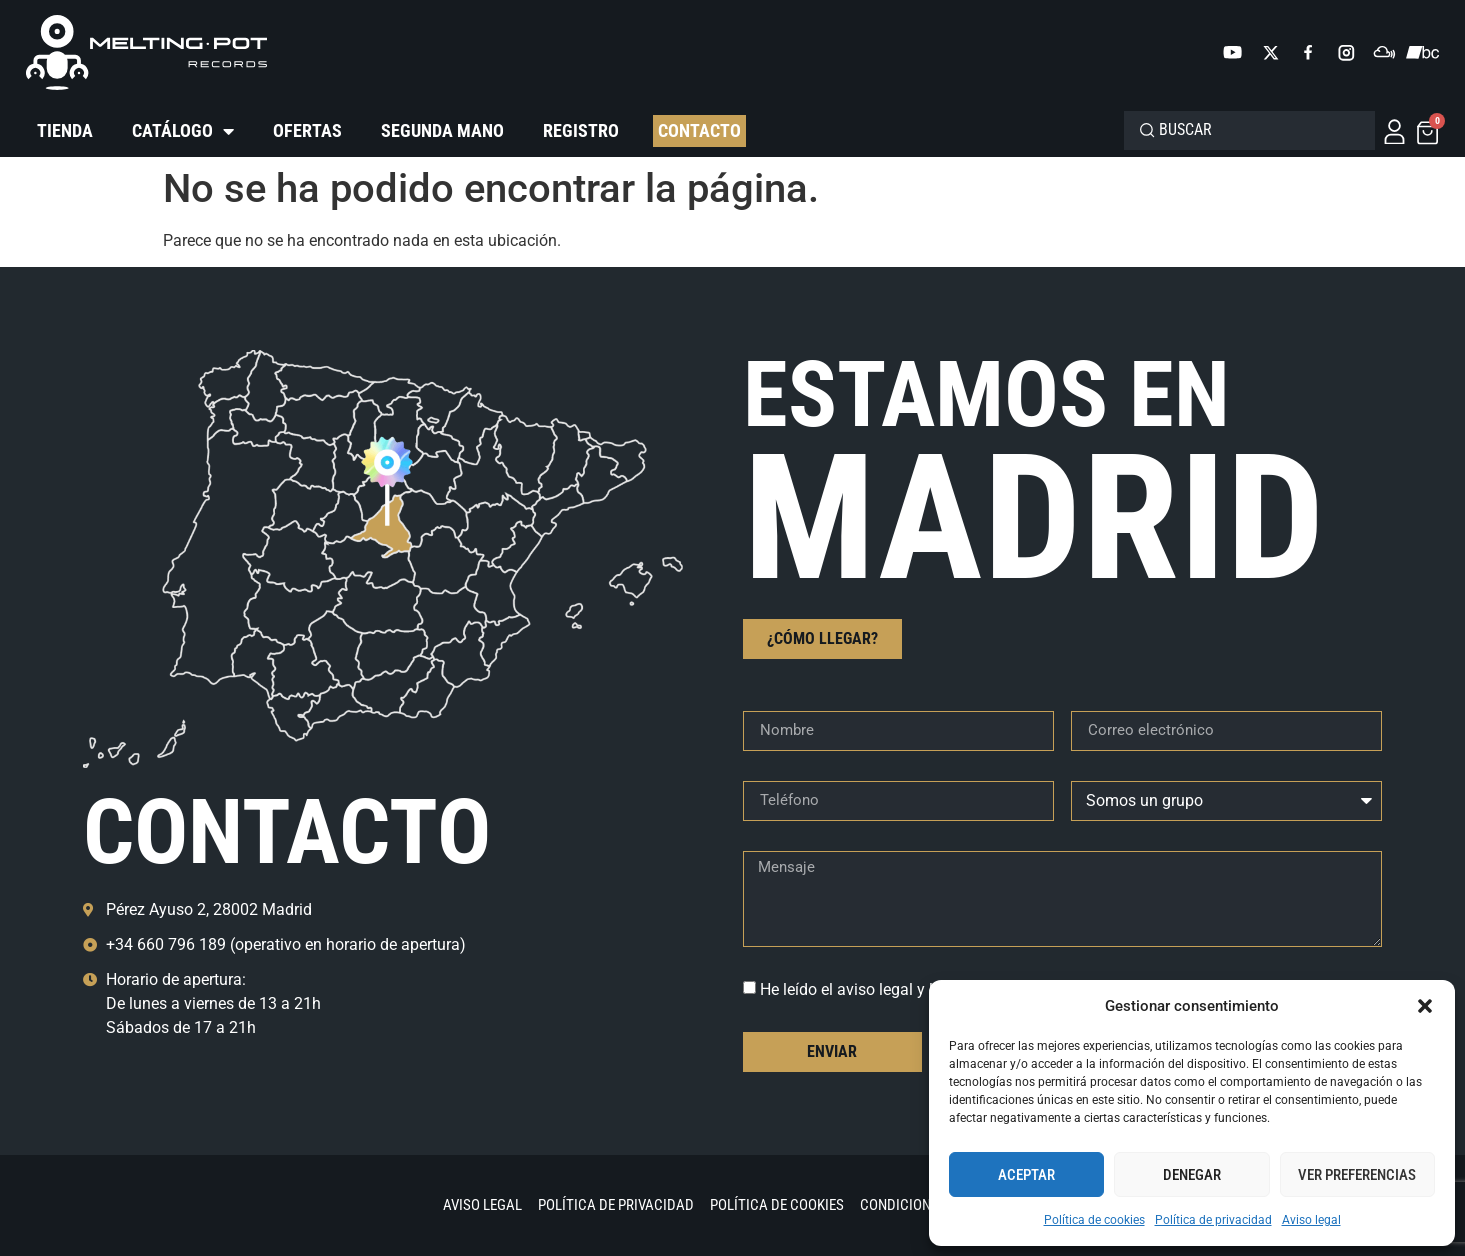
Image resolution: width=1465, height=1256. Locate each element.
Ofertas (307, 130)
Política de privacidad (1213, 1220)
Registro (581, 130)
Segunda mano (442, 130)
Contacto (699, 130)
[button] (1425, 1006)
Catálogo (183, 131)
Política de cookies (1094, 1220)
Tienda (65, 130)
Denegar (1192, 1175)
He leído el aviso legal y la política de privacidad (928, 989)
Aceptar (1026, 1175)
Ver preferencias (1357, 1175)
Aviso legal (1311, 1220)
